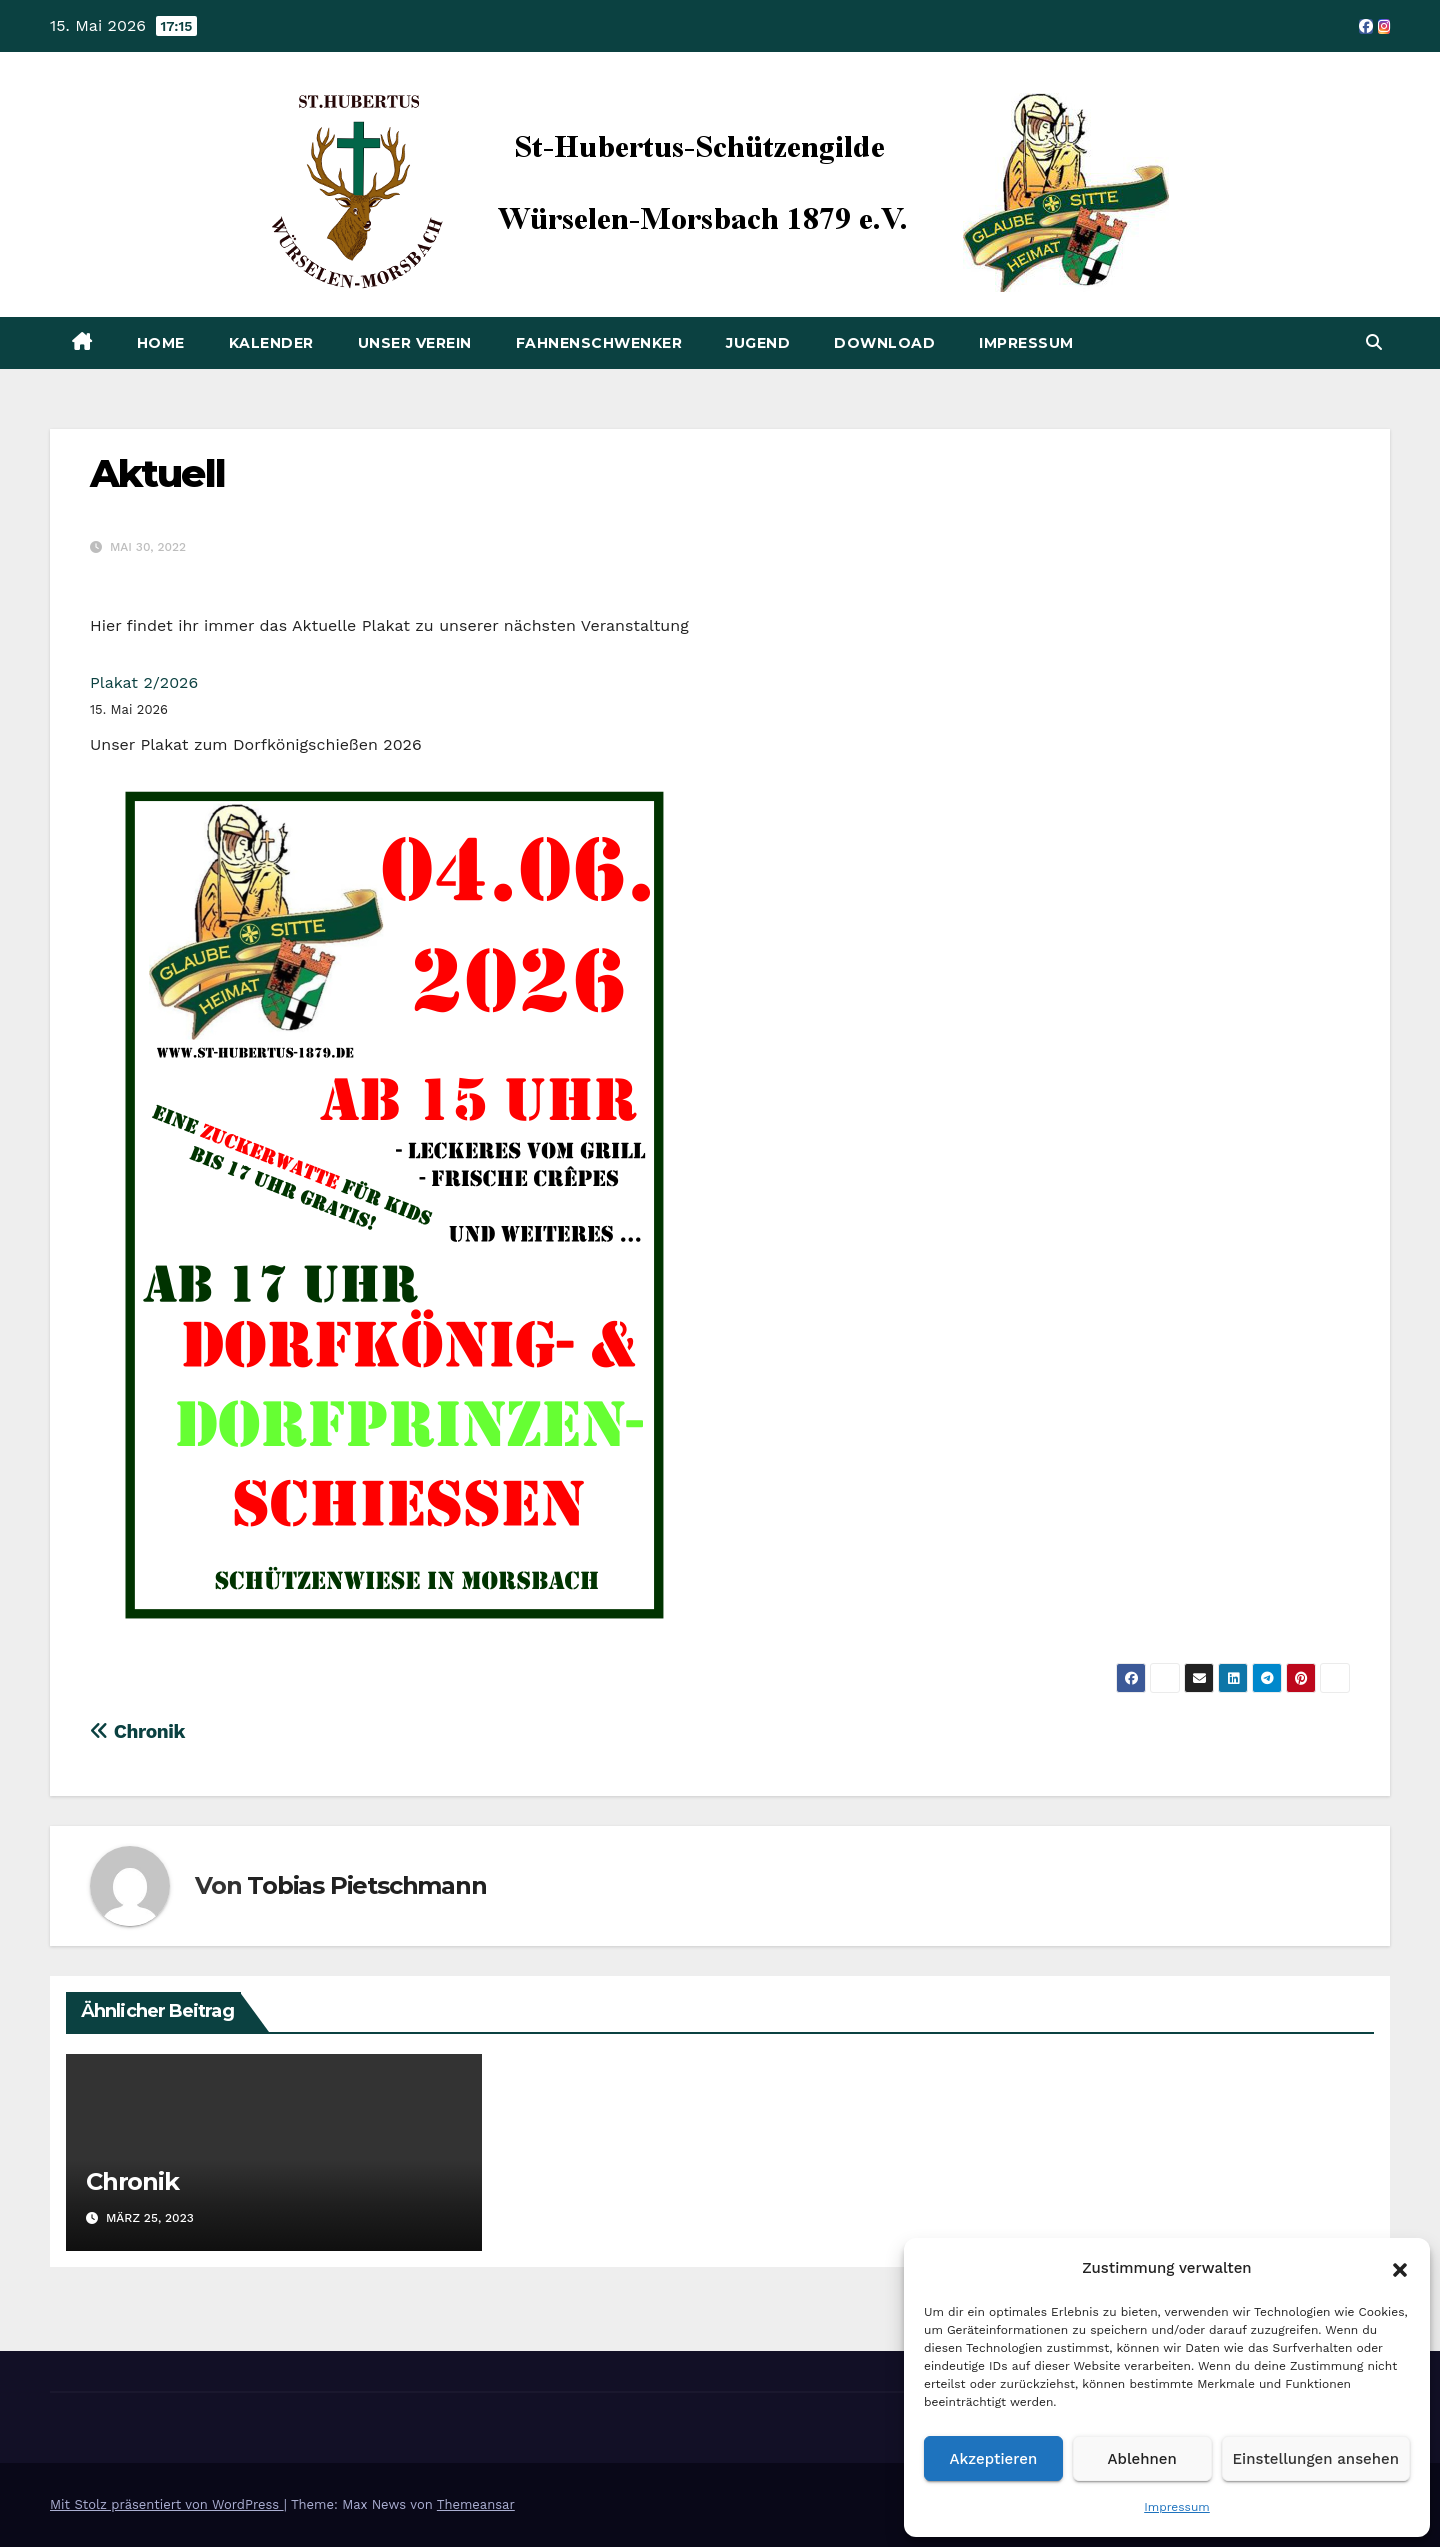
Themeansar (476, 2504)
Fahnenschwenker (599, 343)
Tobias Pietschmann (366, 1885)
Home (161, 343)
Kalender (271, 343)
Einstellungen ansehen (1316, 2459)
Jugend (758, 343)
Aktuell (157, 473)
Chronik (137, 1731)
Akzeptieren (994, 2459)
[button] (1400, 2268)
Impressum (1177, 2507)
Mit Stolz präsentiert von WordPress (167, 2504)
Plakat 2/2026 (144, 682)
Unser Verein (415, 343)
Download (884, 343)
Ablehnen (1142, 2459)
